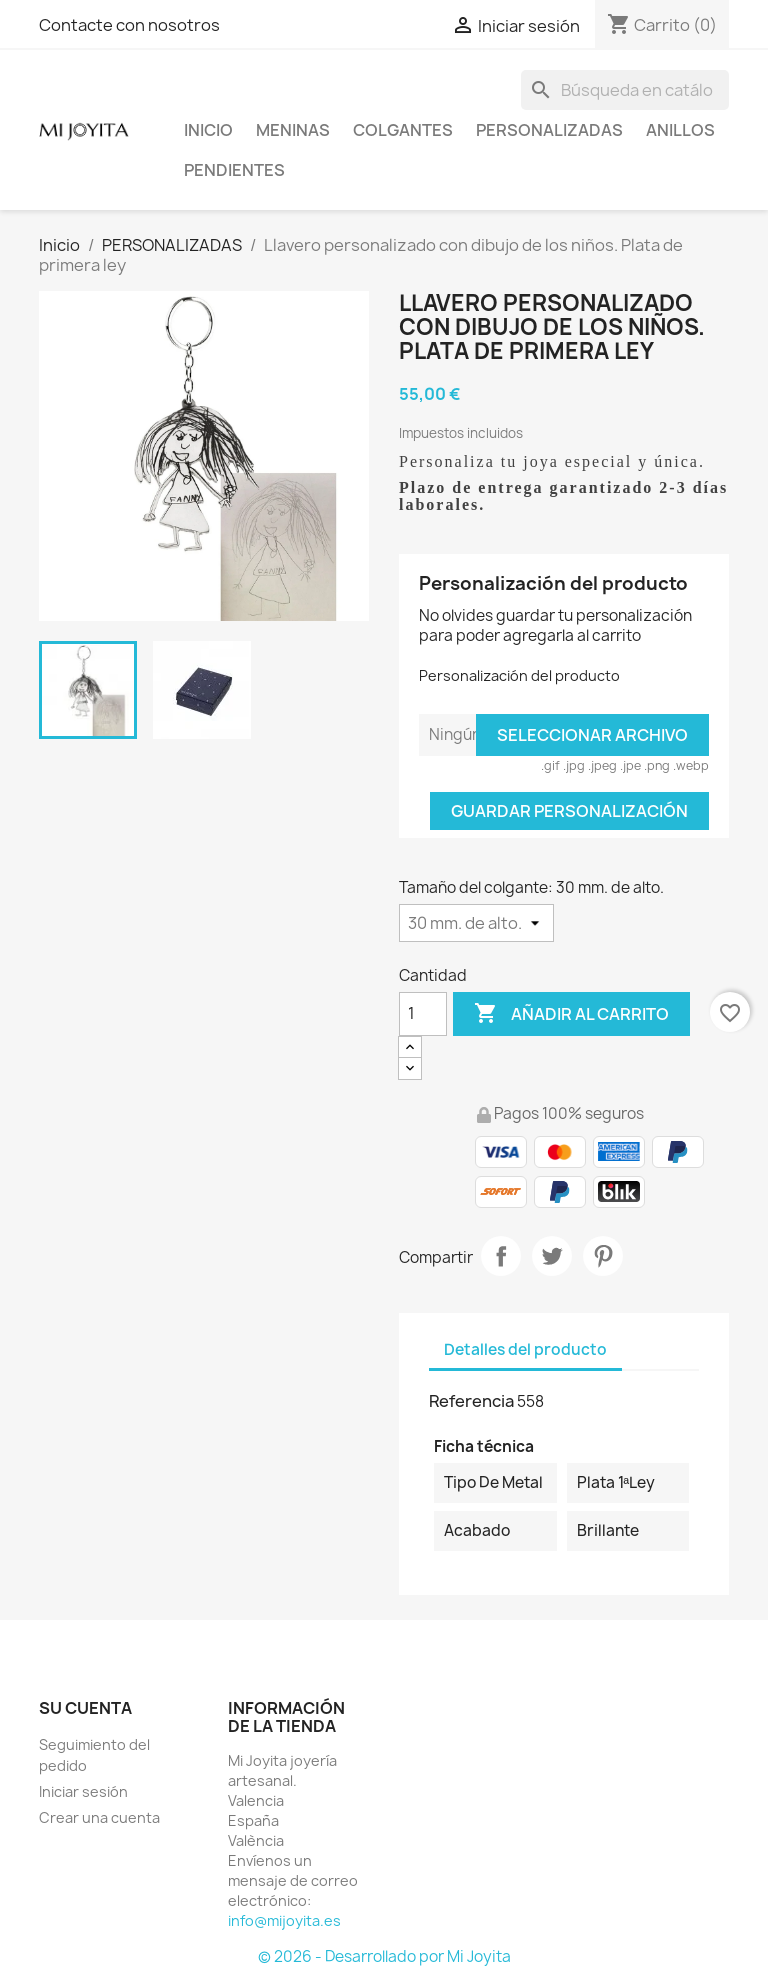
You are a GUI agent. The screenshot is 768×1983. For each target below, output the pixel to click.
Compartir (501, 1256)
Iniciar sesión (83, 1791)
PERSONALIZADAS (549, 130)
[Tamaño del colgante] (476, 923)
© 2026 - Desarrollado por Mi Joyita (384, 1956)
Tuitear (552, 1256)
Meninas (293, 130)
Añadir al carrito (571, 1014)
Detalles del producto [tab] (525, 1349)
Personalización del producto (519, 675)
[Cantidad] (423, 1014)
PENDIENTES (234, 170)
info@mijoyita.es (284, 1920)
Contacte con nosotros (129, 25)
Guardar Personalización (569, 811)
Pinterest (603, 1256)
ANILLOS (680, 130)
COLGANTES (403, 130)
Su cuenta (85, 1708)
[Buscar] (625, 90)
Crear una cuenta (99, 1817)
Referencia (471, 1401)
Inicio (208, 130)
